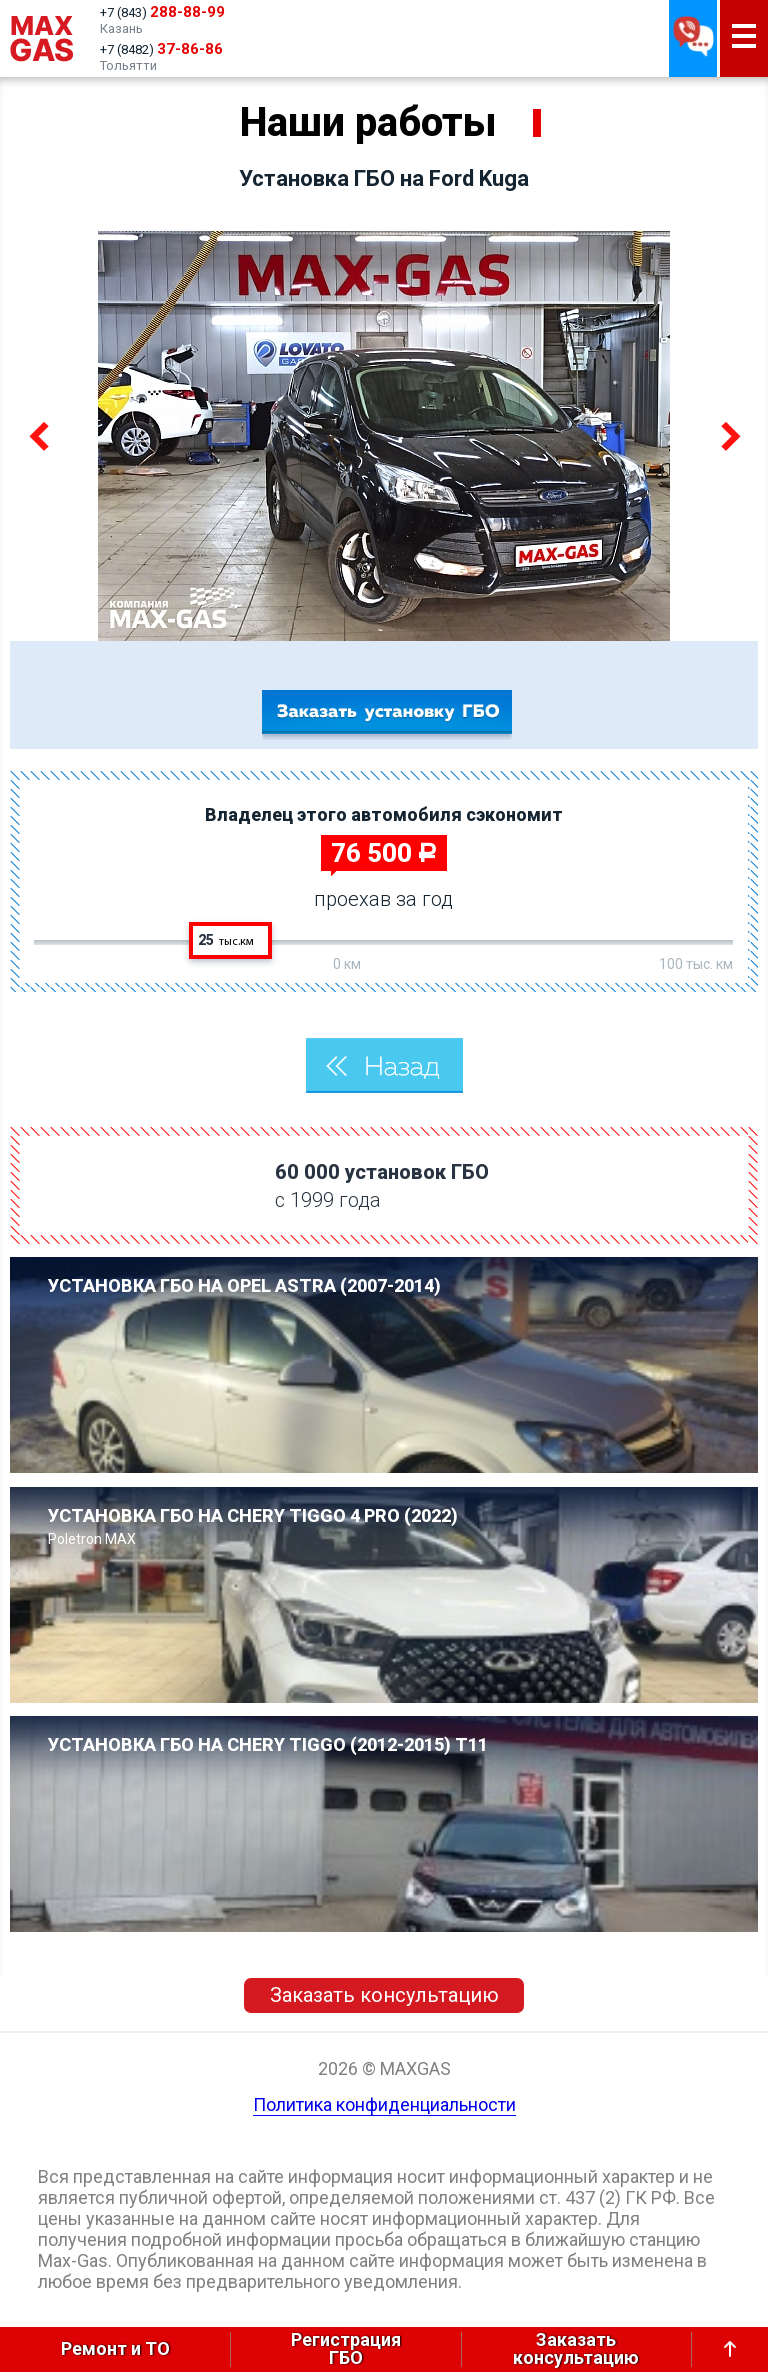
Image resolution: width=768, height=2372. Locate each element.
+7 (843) (162, 12)
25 (226, 940)
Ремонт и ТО (115, 2348)
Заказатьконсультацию (576, 2349)
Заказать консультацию (384, 1995)
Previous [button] (41, 436)
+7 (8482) (161, 49)
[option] (384, 436)
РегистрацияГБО (346, 2349)
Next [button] (727, 436)
